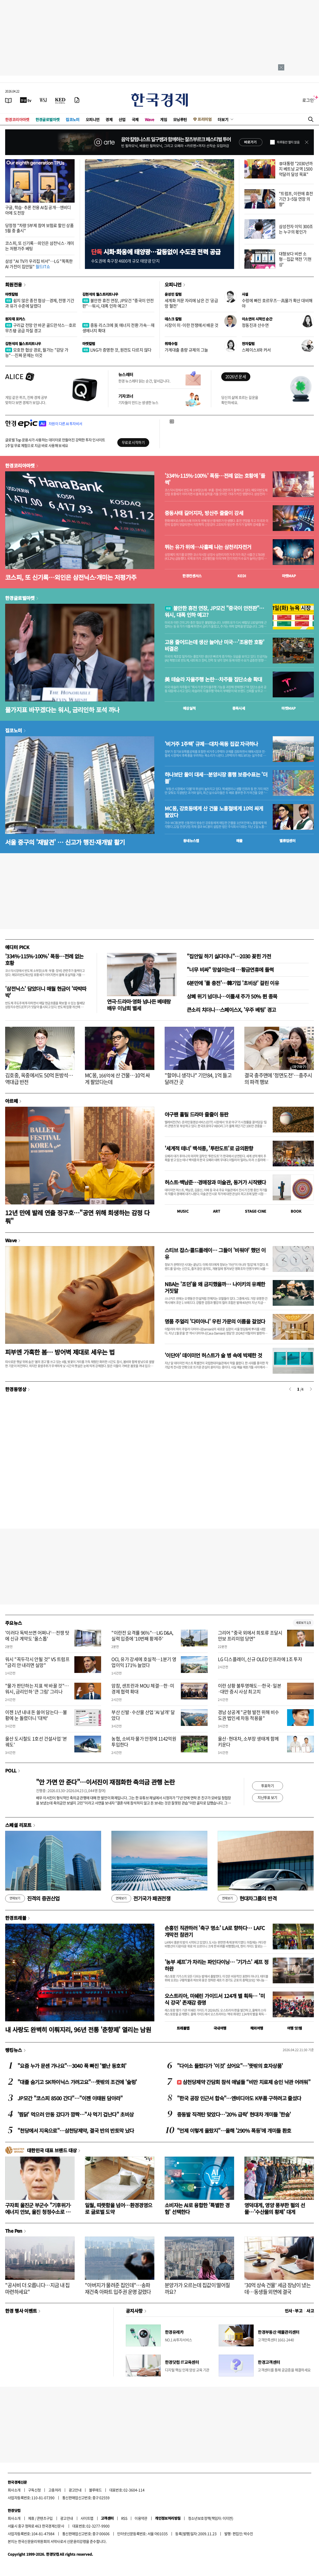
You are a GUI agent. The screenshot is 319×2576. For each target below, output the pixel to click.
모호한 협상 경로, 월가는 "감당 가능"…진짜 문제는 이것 (36, 352)
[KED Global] (60, 100)
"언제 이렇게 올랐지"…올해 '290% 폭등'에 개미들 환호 (234, 2130)
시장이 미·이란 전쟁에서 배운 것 (191, 325)
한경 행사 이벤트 (21, 2310)
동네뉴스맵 (191, 840)
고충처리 (54, 2489)
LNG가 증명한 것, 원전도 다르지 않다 (116, 350)
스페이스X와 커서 (256, 350)
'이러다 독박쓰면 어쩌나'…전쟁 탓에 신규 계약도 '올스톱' (37, 1635)
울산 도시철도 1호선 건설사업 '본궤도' (36, 1741)
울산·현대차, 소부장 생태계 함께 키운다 (248, 1741)
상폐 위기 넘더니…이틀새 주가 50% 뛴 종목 (232, 996)
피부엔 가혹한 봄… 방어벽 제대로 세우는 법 (59, 1352)
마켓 (289, 575)
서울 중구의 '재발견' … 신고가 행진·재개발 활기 (65, 842)
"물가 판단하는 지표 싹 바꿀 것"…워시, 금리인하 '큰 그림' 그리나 (37, 1688)
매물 (239, 840)
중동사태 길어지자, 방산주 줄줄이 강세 (204, 513)
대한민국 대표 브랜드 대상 (52, 2150)
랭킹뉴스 (13, 2050)
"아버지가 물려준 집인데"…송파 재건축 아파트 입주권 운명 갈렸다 (118, 2288)
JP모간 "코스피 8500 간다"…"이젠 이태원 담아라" (70, 2098)
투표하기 (267, 1785)
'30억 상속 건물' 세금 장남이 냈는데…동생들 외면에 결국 (277, 2288)
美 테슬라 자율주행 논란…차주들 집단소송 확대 (213, 679)
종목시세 (238, 708)
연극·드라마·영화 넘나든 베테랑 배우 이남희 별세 (139, 1005)
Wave (149, 119)
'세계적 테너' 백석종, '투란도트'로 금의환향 (209, 1148)
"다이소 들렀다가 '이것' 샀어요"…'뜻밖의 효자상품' (230, 2065)
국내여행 (220, 2028)
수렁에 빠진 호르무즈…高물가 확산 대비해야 (277, 303)
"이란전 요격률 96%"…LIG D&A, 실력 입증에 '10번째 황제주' (142, 1635)
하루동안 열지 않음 (288, 142)
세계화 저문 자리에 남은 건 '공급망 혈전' (191, 303)
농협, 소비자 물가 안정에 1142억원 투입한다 (143, 1741)
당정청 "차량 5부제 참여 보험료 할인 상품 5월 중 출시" (39, 228)
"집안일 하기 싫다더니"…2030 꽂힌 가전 (229, 956)
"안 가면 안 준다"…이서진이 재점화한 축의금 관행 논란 (105, 1781)
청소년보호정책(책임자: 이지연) (210, 2518)
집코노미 (72, 119)
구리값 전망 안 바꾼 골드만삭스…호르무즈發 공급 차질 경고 (40, 328)
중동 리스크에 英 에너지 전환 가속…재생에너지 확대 (118, 328)
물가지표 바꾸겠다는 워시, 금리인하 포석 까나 (62, 710)
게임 (163, 119)
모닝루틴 (180, 119)
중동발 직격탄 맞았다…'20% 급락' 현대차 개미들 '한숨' (234, 2114)
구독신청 (34, 2489)
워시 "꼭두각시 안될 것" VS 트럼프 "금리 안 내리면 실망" (37, 1662)
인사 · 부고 (294, 2311)
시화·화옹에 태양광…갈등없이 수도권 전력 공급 (155, 251)
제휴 (31, 2518)
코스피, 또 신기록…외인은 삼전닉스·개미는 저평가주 (71, 577)
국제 (135, 119)
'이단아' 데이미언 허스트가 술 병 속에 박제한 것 (213, 1355)
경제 (108, 119)
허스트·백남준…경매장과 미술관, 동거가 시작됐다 (215, 1182)
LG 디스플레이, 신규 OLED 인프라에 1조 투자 (260, 1659)
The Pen (13, 2230)
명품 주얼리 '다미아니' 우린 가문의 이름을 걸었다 (215, 1321)
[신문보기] (8, 100)
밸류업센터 (287, 840)
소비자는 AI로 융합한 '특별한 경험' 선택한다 (197, 2208)
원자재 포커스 (15, 318)
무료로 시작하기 (133, 442)
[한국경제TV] (25, 100)
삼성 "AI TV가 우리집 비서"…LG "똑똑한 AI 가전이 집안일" (39, 263)
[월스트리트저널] (43, 100)
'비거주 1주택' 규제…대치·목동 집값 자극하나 (211, 744)
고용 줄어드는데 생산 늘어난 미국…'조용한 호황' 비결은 (214, 645)
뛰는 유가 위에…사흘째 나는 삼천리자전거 (208, 547)
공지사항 (134, 2310)
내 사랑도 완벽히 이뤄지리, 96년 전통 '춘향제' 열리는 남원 (78, 2029)
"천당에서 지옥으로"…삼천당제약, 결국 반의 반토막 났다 (75, 2130)
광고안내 (75, 2489)
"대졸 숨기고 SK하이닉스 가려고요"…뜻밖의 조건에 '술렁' (77, 2082)
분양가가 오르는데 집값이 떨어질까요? (197, 2288)
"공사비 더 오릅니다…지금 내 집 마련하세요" (37, 2288)
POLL (10, 1770)
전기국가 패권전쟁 (140, 1898)
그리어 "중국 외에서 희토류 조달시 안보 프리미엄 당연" (250, 1635)
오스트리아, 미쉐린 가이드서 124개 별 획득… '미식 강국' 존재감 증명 (215, 1999)
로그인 (308, 100)
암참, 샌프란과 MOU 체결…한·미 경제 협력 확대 (142, 1688)
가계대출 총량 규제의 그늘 (186, 350)
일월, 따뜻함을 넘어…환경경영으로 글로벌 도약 (118, 2208)
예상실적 (189, 708)
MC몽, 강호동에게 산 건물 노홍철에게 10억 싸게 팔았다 (214, 811)
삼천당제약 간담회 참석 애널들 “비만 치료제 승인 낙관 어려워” (243, 2082)
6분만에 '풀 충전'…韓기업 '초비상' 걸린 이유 (233, 983)
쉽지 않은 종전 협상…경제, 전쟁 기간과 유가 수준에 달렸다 (39, 303)
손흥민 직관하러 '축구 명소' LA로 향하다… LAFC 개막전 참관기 (215, 1931)
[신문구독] (77, 100)
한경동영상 (15, 1389)
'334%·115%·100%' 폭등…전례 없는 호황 (44, 959)
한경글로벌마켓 (48, 119)
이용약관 (141, 2518)
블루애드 (95, 2489)
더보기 (223, 119)
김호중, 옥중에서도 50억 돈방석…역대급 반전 (39, 1078)
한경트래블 (15, 1917)
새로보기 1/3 (303, 1622)
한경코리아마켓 (17, 119)
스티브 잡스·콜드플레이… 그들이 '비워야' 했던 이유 (215, 1253)
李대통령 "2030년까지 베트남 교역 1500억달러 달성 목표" (296, 168)
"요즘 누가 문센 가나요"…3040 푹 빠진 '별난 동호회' (71, 2065)
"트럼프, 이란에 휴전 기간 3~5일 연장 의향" (296, 198)
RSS (124, 2518)
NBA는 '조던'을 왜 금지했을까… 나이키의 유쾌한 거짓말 (215, 1287)
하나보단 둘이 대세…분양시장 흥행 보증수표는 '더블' (216, 778)
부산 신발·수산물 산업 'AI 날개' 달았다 (143, 1715)
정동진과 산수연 (255, 325)
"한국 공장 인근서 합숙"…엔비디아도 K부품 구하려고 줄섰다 (239, 2098)
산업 (122, 119)
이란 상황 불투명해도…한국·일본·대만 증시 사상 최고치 (249, 1688)
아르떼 (11, 1100)
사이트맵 (87, 2518)
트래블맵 (183, 2028)
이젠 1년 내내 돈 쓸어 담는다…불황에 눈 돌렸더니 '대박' (36, 1715)
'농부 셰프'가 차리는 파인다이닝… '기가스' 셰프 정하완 (216, 1965)
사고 (310, 2311)
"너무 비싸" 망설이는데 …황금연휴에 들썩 (230, 969)
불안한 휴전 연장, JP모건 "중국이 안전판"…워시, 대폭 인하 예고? (118, 303)
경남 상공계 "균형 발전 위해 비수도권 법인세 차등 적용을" (248, 1715)
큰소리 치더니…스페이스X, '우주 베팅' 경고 (231, 1009)
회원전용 (13, 284)
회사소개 (14, 2489)
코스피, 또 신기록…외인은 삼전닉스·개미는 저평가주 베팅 (39, 245)
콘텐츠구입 (45, 2518)
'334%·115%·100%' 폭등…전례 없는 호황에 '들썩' (215, 479)
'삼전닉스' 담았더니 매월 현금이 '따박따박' (45, 992)
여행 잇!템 (294, 2028)
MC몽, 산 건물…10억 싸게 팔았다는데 (117, 1078)
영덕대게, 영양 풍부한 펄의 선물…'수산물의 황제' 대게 (274, 2208)
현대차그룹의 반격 (247, 1898)
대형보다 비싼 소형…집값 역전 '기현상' (295, 258)
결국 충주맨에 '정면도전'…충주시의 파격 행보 (278, 1078)
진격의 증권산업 (32, 1898)
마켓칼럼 (11, 294)
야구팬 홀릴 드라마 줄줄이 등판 (196, 1114)
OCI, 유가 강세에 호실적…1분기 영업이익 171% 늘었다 (143, 1662)
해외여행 (256, 2028)
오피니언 (93, 119)
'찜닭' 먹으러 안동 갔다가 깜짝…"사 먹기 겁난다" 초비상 (75, 2114)
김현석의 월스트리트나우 (100, 294)
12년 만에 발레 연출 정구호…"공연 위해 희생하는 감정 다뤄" (77, 1216)
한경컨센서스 (191, 575)
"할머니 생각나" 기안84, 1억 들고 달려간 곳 (198, 1078)
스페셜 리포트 (18, 1825)
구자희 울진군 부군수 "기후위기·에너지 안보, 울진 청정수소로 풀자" (38, 2211)
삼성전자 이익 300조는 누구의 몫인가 (296, 229)
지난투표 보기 (267, 1797)
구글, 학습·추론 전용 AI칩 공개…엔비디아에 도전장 (38, 210)
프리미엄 (204, 119)
